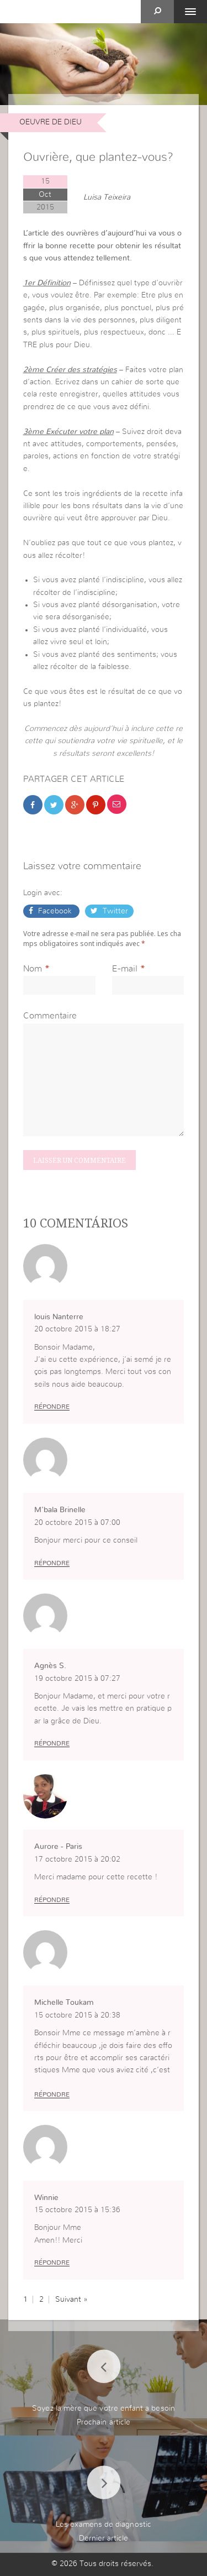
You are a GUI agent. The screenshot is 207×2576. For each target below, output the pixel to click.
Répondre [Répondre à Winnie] (52, 2262)
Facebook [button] (55, 911)
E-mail (124, 968)
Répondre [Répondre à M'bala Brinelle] (52, 1563)
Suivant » (71, 2299)
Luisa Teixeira (106, 197)
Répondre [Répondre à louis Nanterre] (52, 1406)
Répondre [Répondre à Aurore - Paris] (52, 1899)
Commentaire (50, 1015)
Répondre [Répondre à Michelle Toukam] (52, 2094)
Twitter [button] (114, 911)
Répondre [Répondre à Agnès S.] (52, 1743)
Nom (32, 968)
